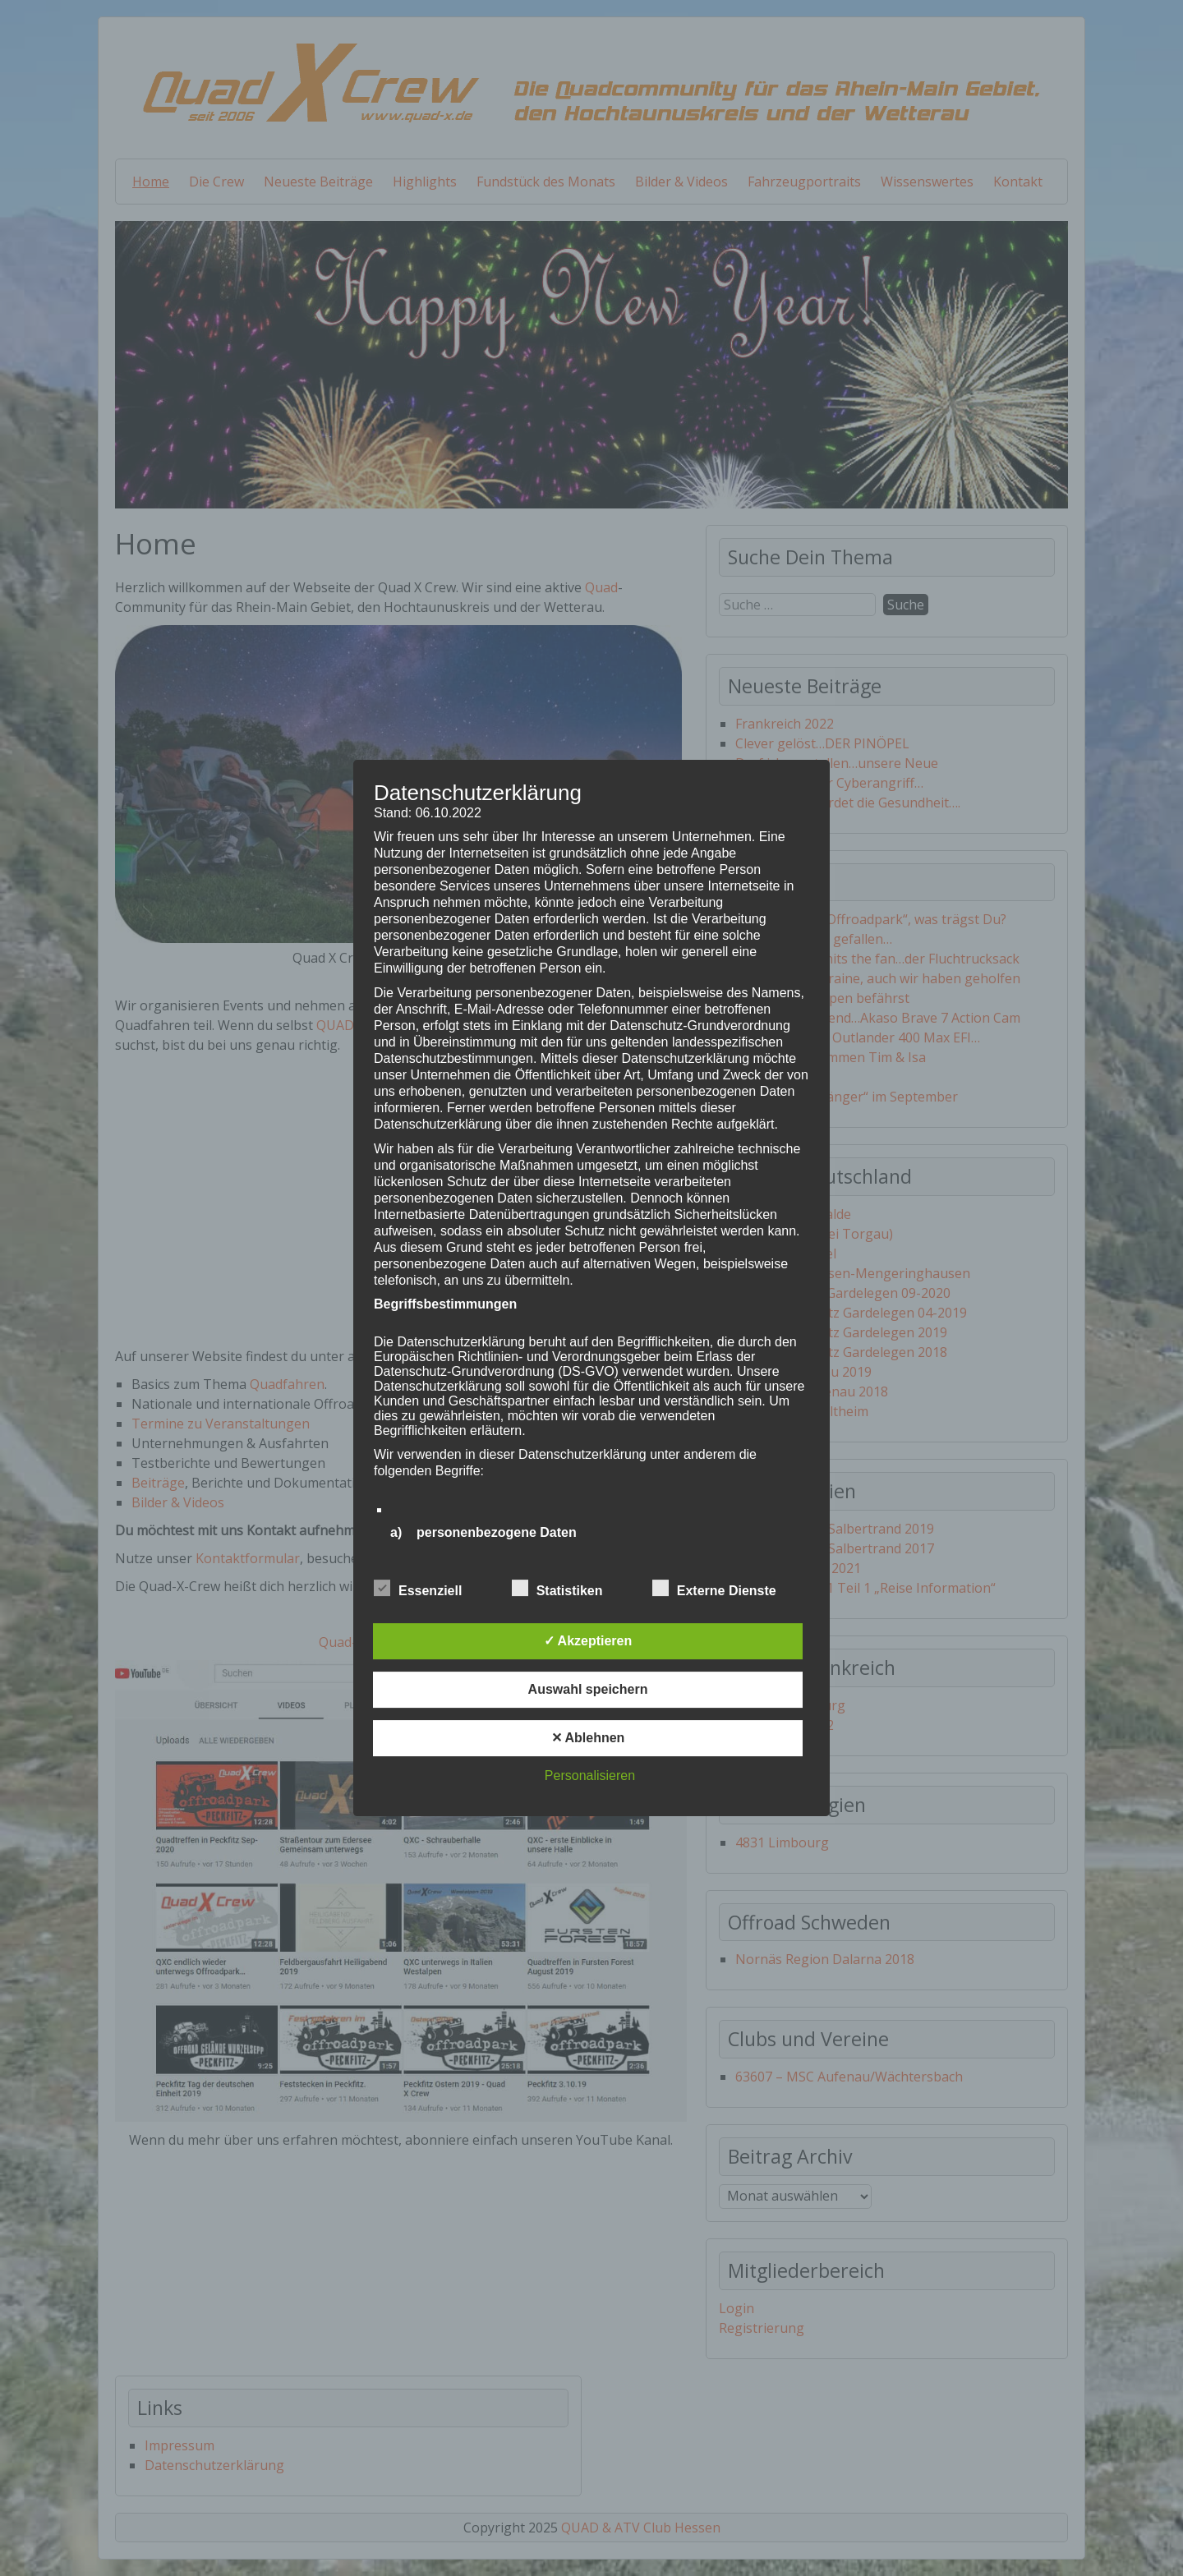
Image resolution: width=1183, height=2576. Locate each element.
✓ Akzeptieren (588, 1641)
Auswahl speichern (588, 1689)
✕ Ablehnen (588, 1738)
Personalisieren (590, 1775)
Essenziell (418, 1589)
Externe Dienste (714, 1589)
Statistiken (557, 1589)
